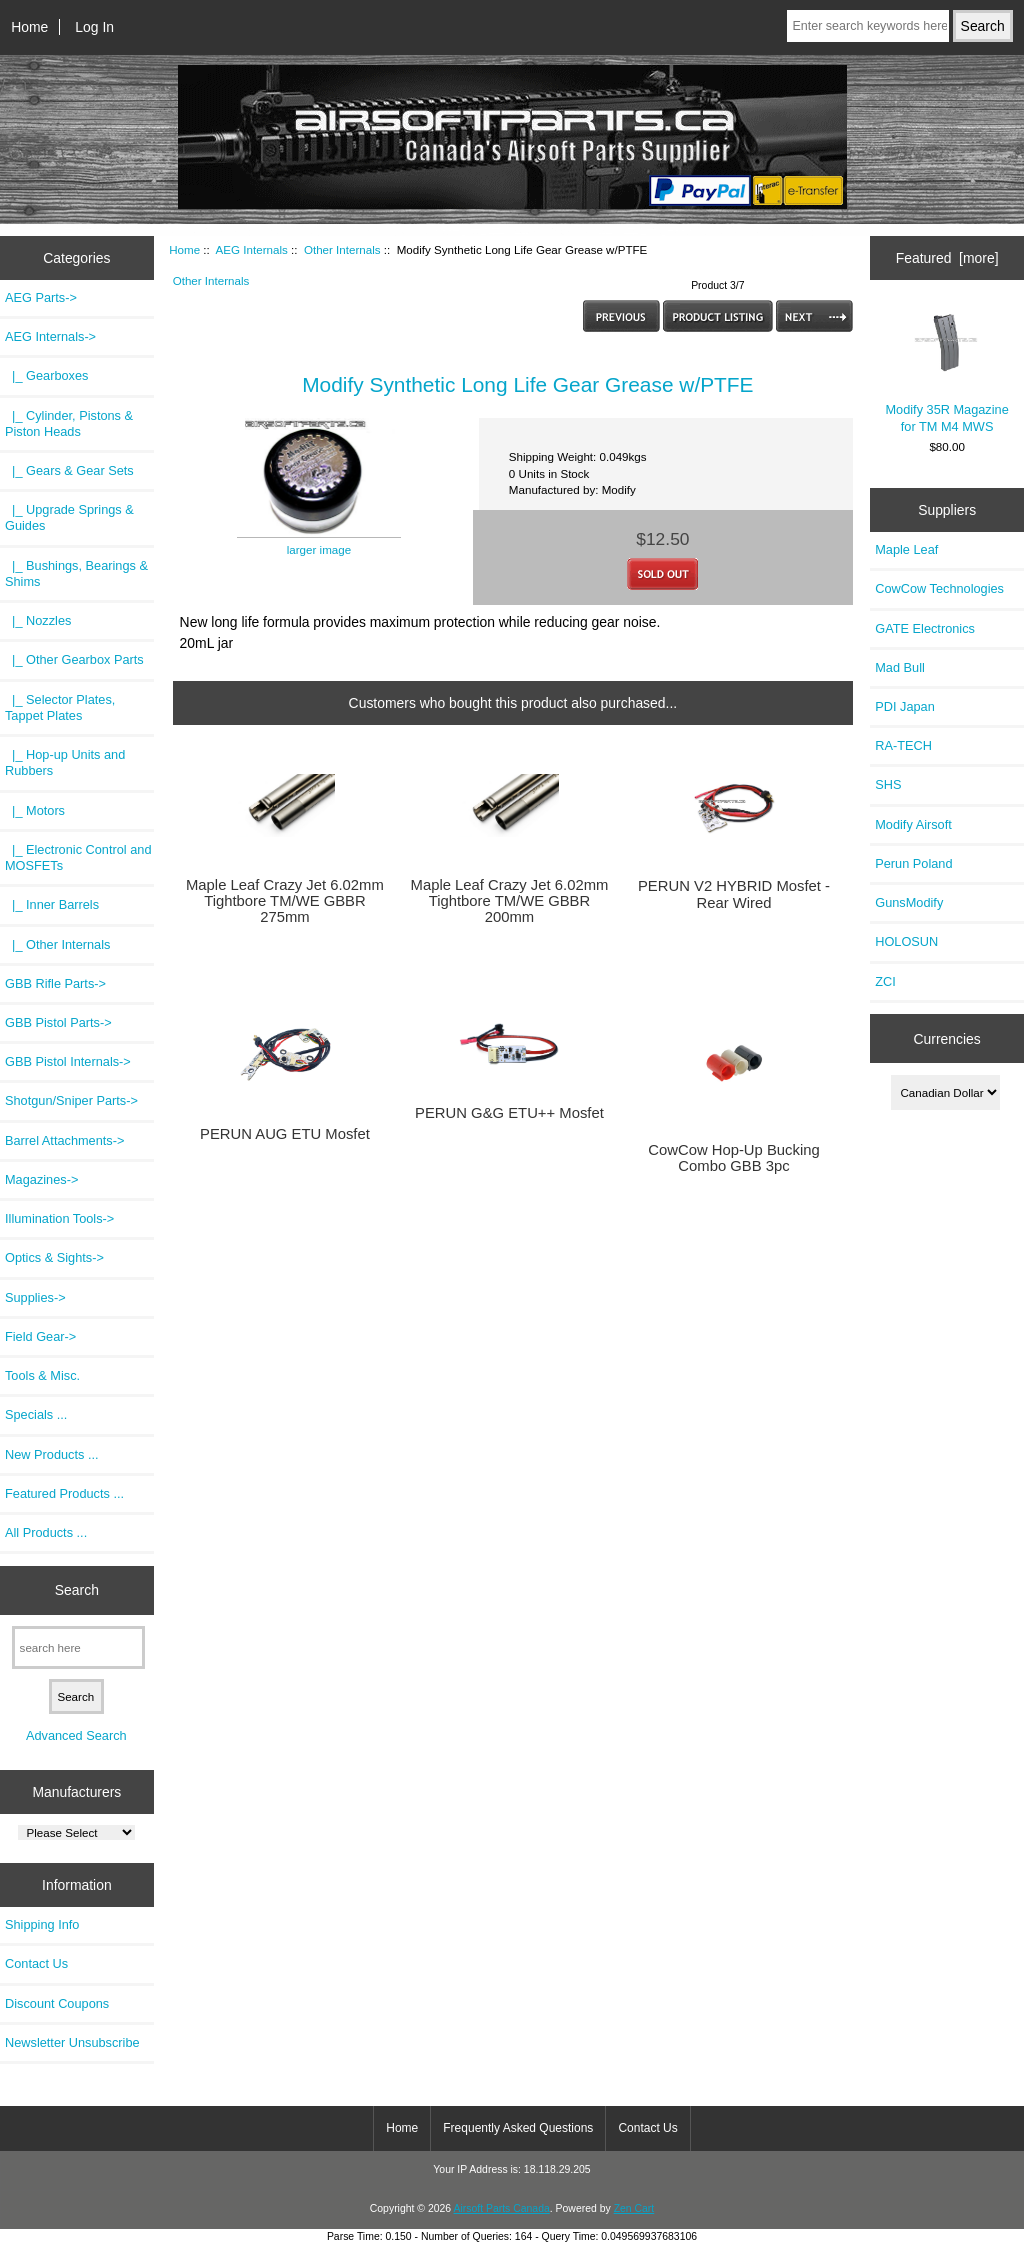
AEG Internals (252, 249)
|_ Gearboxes (46, 375)
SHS (888, 784)
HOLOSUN (906, 941)
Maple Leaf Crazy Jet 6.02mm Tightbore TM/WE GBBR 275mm (285, 901)
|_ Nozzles (38, 620)
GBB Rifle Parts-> (55, 983)
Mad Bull (900, 667)
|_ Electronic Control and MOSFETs (78, 857)
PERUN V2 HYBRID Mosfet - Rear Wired (734, 894)
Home (29, 27)
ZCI (885, 981)
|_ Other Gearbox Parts (74, 659)
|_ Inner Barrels (52, 904)
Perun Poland (913, 863)
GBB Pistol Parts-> (58, 1022)
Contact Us (36, 1963)
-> (50, 336)
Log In (94, 27)
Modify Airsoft (913, 824)
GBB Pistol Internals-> (68, 1061)
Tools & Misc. (42, 1375)
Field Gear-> (40, 1336)
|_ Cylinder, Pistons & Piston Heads (69, 423)
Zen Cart (634, 2208)
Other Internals (342, 249)
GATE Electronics (925, 628)
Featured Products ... (64, 1493)
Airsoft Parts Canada (501, 2208)
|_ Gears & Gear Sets (69, 470)
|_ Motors (35, 810)
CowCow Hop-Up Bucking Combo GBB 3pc (733, 1158)
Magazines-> (41, 1179)
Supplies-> (35, 1297)
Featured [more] (947, 258)
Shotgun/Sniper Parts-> (71, 1100)
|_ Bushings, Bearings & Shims (76, 573)
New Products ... (52, 1454)
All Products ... (46, 1532)
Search (77, 1590)
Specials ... (36, 1414)
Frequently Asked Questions (518, 2128)
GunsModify (909, 902)
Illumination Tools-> (59, 1218)
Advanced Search (76, 1735)
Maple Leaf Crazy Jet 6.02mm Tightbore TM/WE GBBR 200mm (510, 901)
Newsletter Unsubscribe (72, 2042)
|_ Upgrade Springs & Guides (69, 517)
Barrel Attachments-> (64, 1140)
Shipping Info (42, 1924)
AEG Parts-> (41, 297)
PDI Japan (905, 706)
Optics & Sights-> (54, 1257)
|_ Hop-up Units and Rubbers (65, 762)
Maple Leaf (906, 549)
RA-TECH (903, 745)
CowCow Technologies (939, 588)
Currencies (946, 1038)
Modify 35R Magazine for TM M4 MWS (946, 370)
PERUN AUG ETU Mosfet (285, 1134)
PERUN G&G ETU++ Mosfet (509, 1113)
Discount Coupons (57, 2003)
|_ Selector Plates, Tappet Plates (60, 707)
